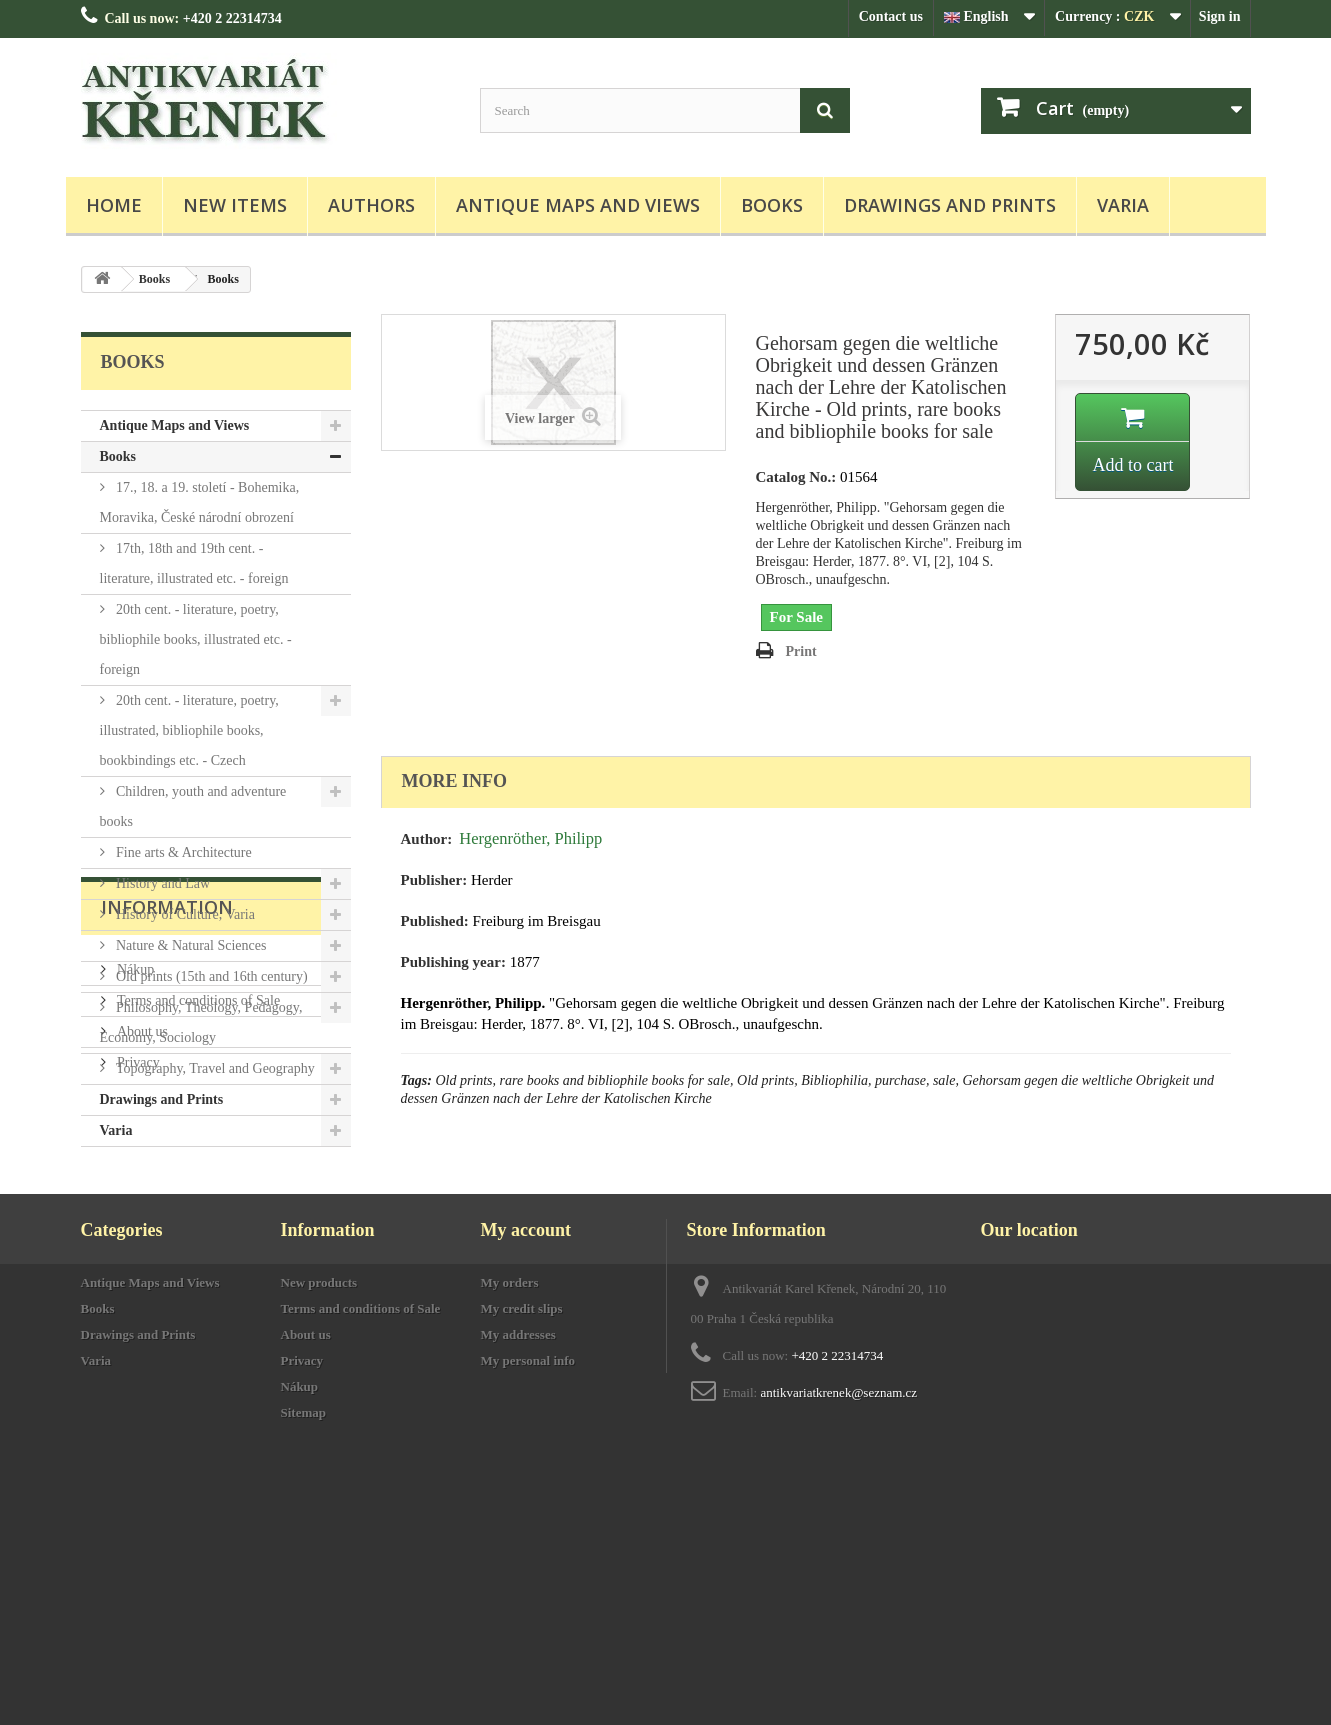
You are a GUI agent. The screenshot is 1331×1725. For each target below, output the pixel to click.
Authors (371, 205)
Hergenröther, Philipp (530, 838)
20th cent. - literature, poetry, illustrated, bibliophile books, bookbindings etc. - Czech (189, 730)
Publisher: (434, 880)
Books (772, 205)
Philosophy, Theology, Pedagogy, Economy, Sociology (201, 1022)
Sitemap (304, 1648)
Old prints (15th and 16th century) (210, 976)
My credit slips (522, 1544)
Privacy (137, 1354)
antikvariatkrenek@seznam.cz (838, 1628)
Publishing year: (453, 962)
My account (526, 1466)
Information (167, 1207)
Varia (1123, 205)
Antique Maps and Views (578, 205)
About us (141, 1323)
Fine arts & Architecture (182, 852)
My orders (510, 1518)
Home (114, 205)
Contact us (891, 16)
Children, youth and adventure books (193, 806)
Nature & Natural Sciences (190, 945)
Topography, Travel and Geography (214, 1068)
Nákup (134, 1261)
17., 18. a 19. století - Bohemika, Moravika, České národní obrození (200, 502)
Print (801, 651)
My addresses (518, 1570)
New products (319, 1518)
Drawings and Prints (950, 205)
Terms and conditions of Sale (197, 1292)
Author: (427, 839)
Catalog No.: (796, 477)
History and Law (162, 883)
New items (235, 205)
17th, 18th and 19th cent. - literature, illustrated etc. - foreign (194, 563)
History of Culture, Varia (184, 914)
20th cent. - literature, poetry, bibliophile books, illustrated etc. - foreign (196, 639)
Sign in (1220, 16)
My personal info (528, 1596)
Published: (435, 921)
